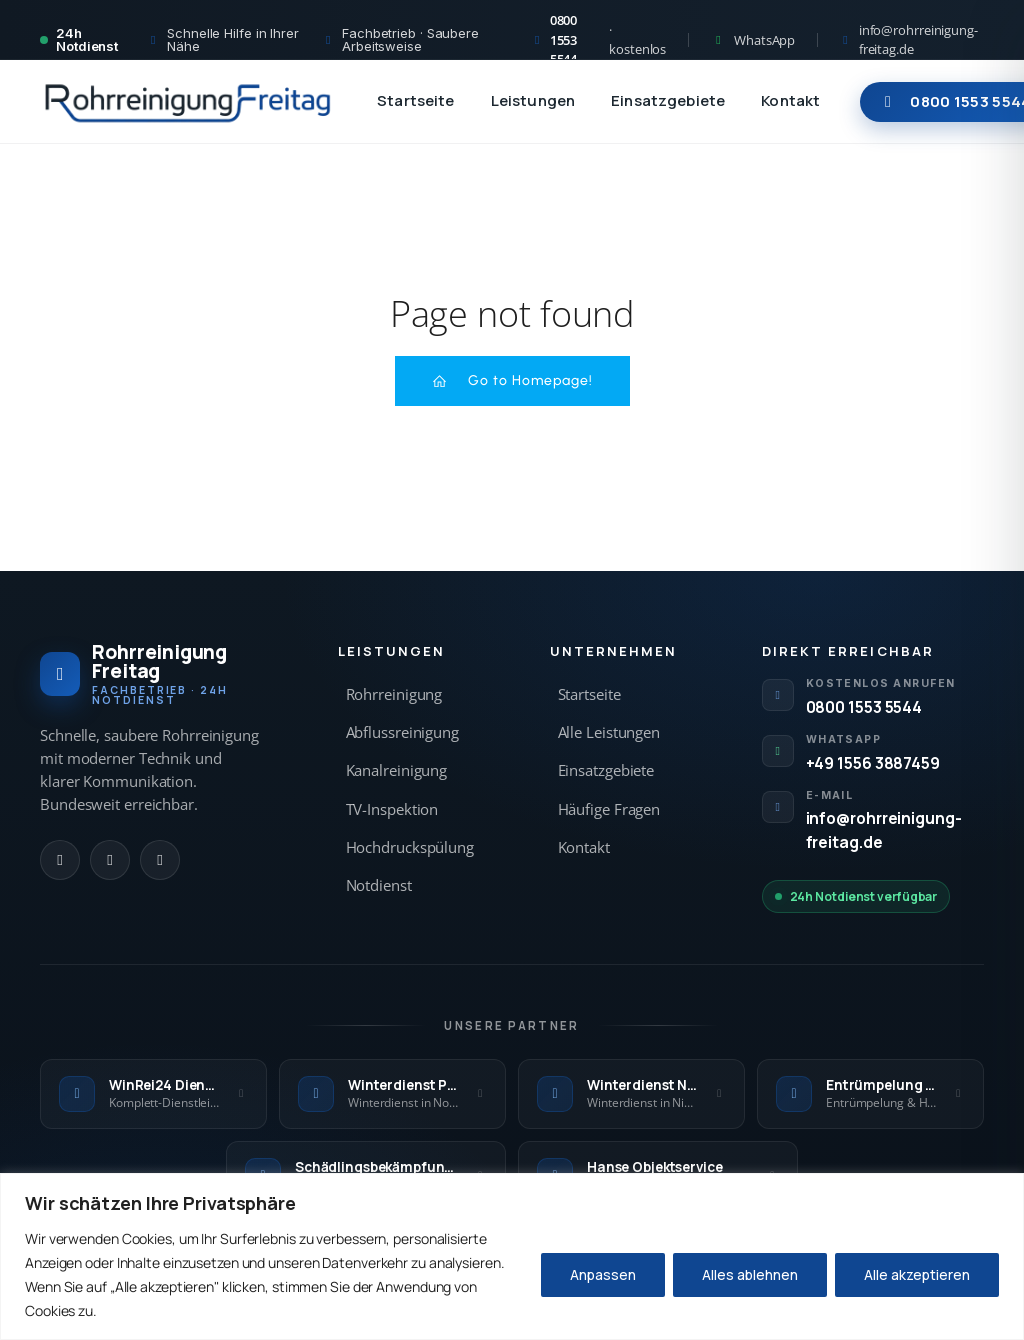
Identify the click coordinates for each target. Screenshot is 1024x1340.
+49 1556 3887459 (873, 763)
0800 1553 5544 (864, 707)
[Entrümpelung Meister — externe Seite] (870, 1094)
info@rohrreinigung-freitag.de (884, 829)
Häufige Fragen (609, 809)
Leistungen (533, 100)
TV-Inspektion (392, 809)
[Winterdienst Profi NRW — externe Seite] (392, 1094)
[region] (512, 1256)
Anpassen (603, 1274)
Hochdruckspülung (410, 847)
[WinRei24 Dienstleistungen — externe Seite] (153, 1094)
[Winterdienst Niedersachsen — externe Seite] (631, 1094)
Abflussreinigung (402, 732)
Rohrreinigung (394, 694)
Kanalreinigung (397, 770)
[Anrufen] (60, 860)
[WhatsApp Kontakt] (753, 41)
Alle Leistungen (609, 732)
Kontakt (790, 100)
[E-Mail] (160, 860)
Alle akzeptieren (917, 1274)
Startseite (416, 100)
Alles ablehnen (750, 1274)
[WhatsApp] (110, 860)
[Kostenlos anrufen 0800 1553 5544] (599, 40)
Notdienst (379, 885)
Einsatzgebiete (668, 100)
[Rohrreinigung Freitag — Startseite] (188, 102)
